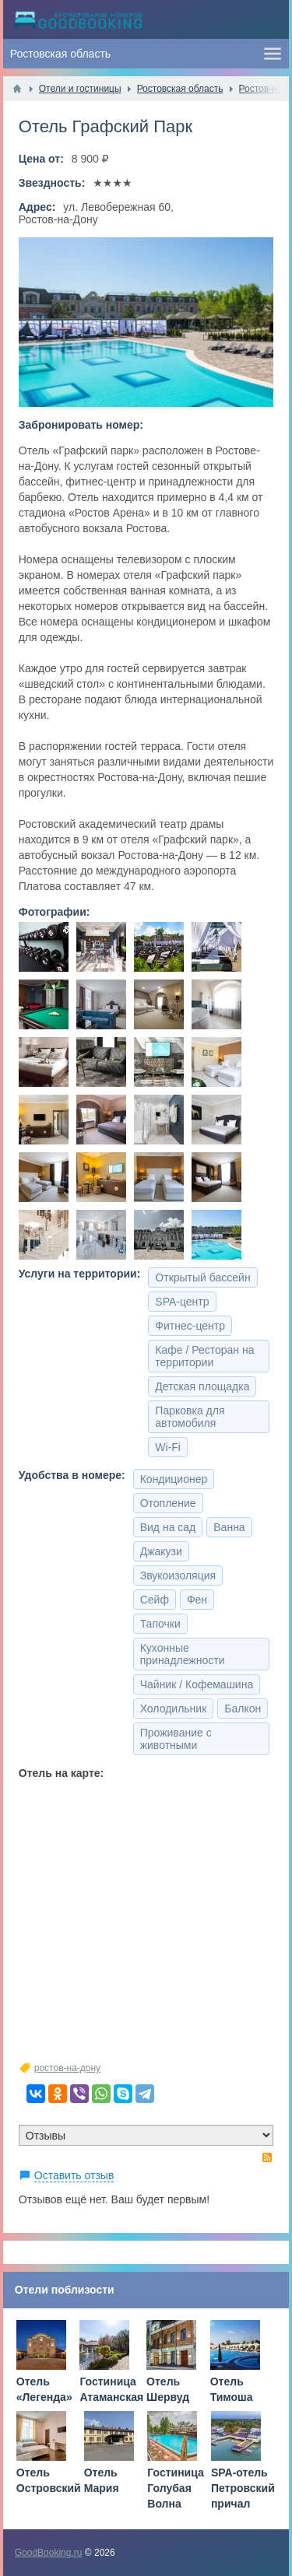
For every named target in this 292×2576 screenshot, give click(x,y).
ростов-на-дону (67, 2068)
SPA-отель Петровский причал (243, 2488)
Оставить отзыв (74, 2175)
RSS (267, 2157)
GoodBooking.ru (49, 2552)
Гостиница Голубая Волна (175, 2488)
